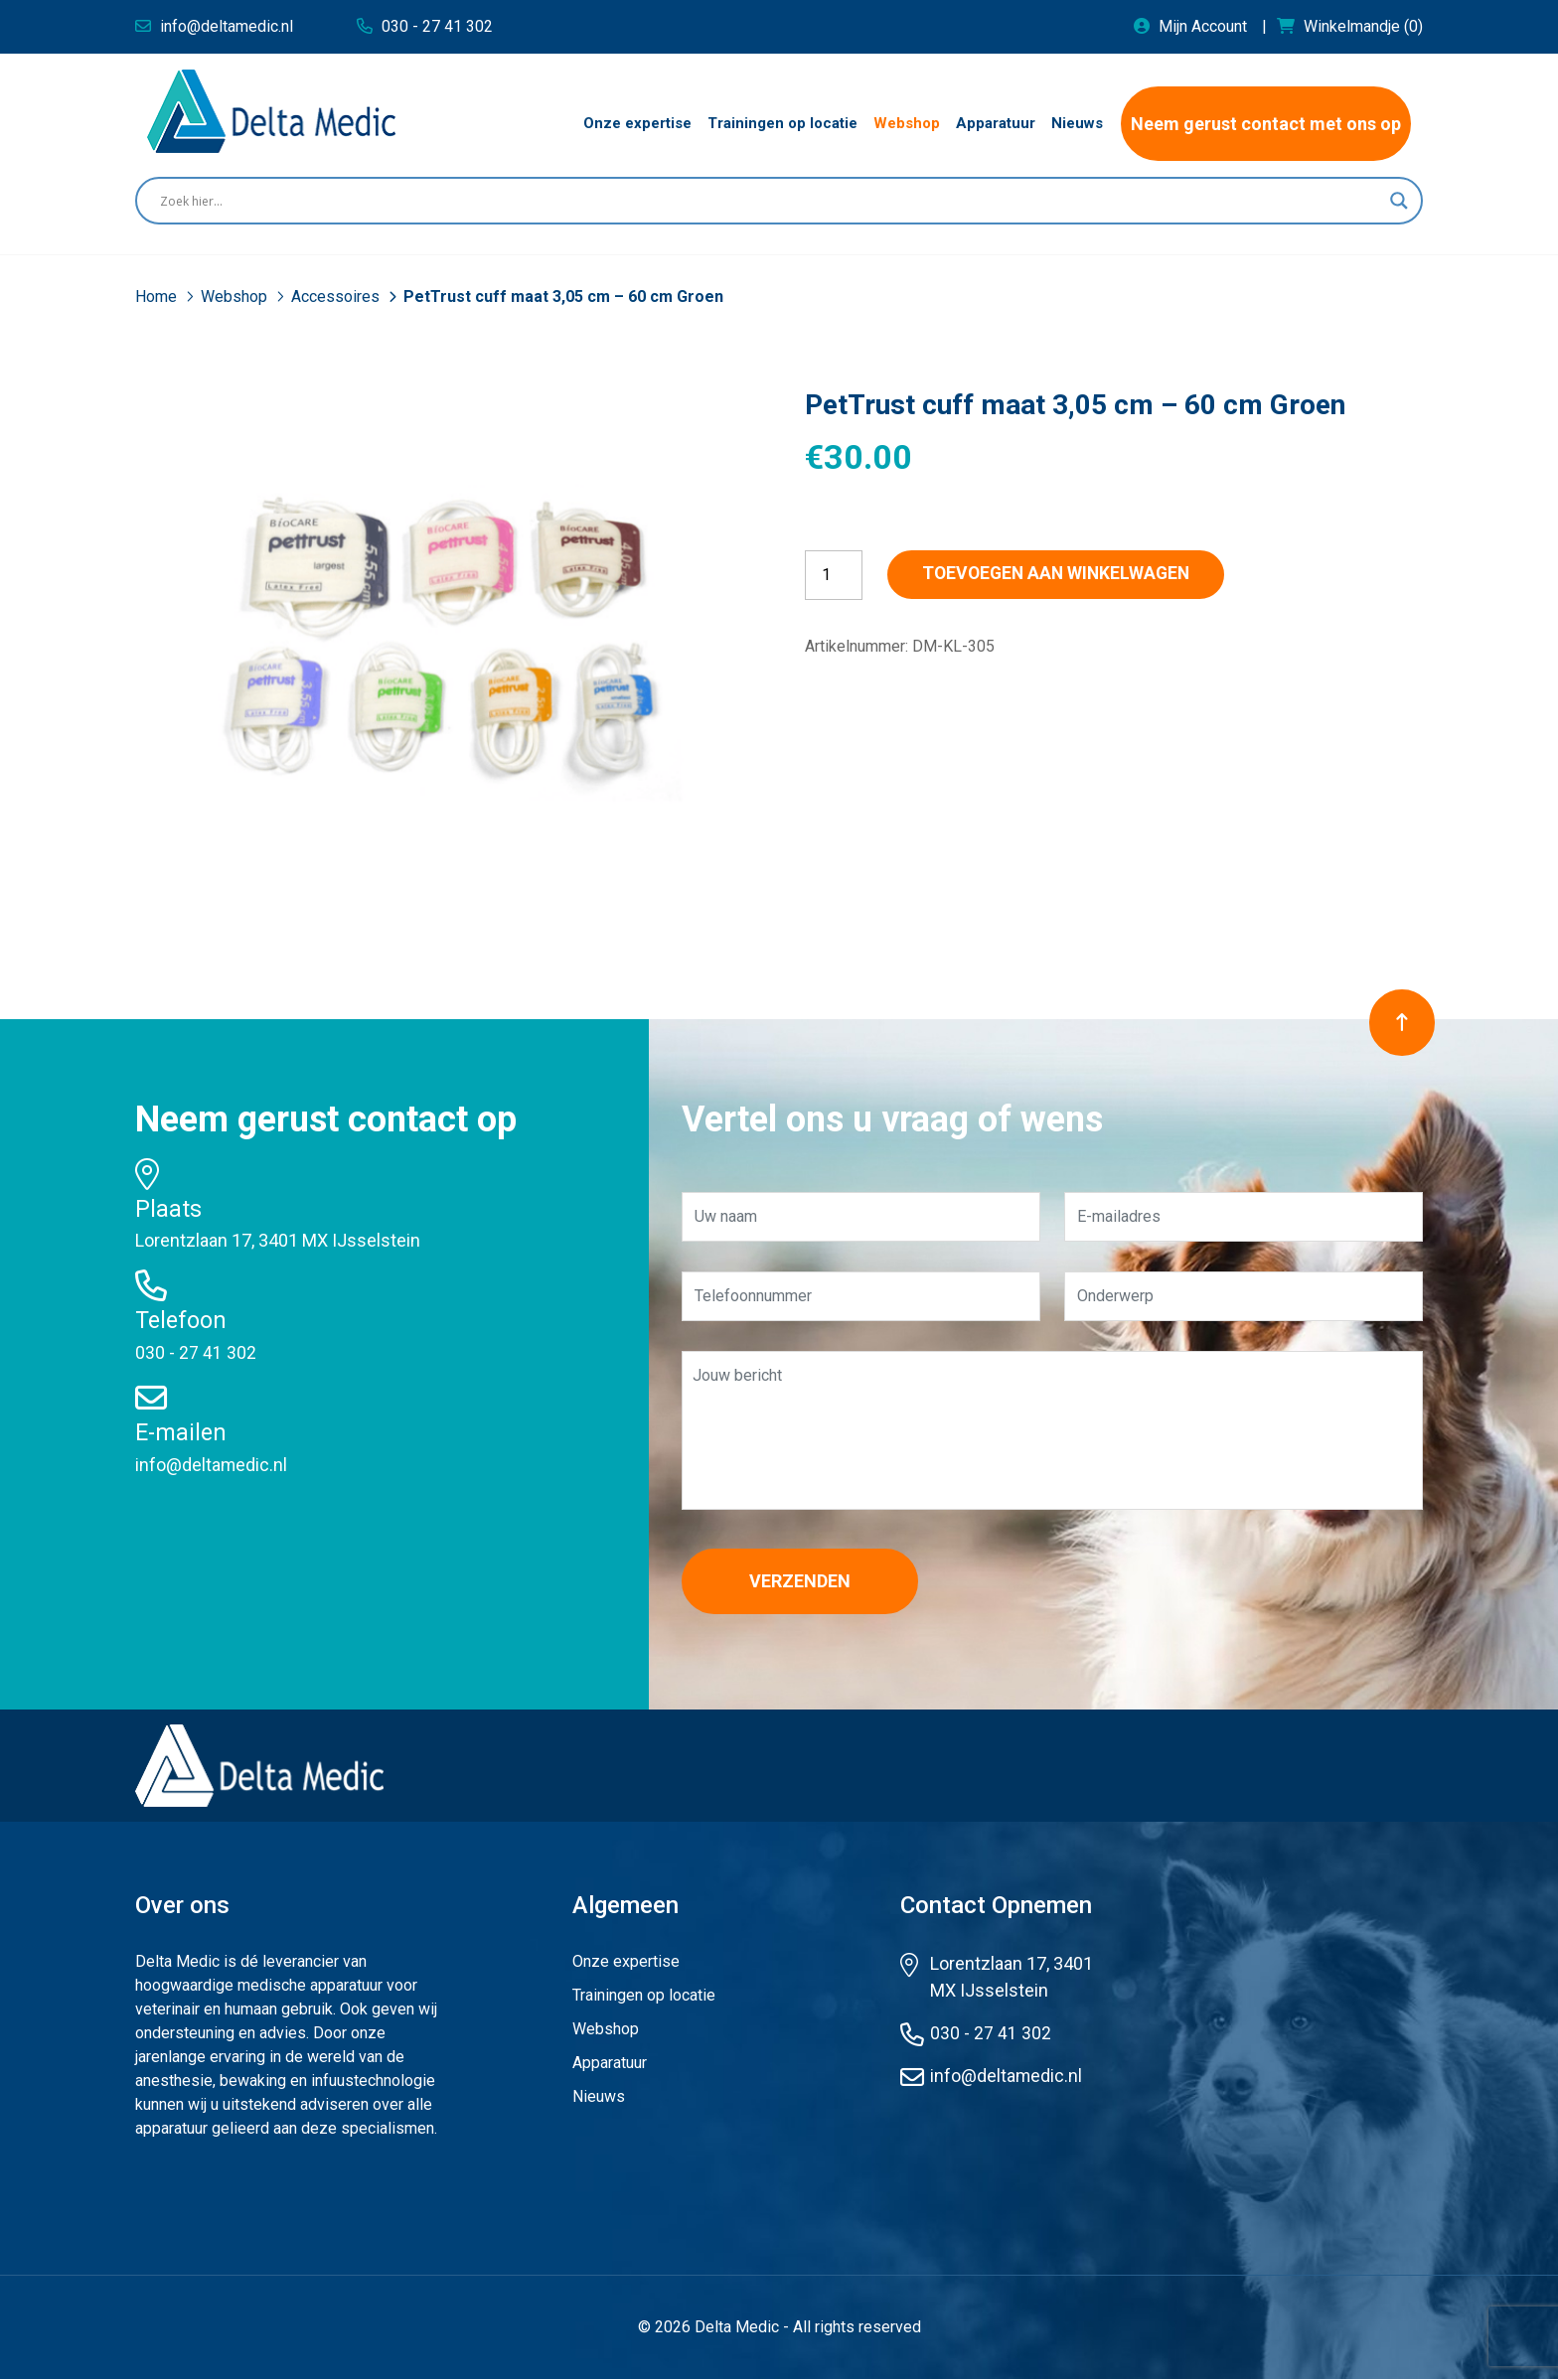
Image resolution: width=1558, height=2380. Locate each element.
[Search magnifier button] (1399, 201)
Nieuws (598, 2097)
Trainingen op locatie (643, 1996)
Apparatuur (609, 2063)
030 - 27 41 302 (195, 1352)
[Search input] (770, 201)
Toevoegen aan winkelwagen (1068, 574)
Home (158, 296)
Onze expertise (626, 1962)
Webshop (236, 296)
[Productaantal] (833, 575)
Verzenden (806, 1581)
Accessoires (337, 296)
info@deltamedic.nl (211, 1463)
